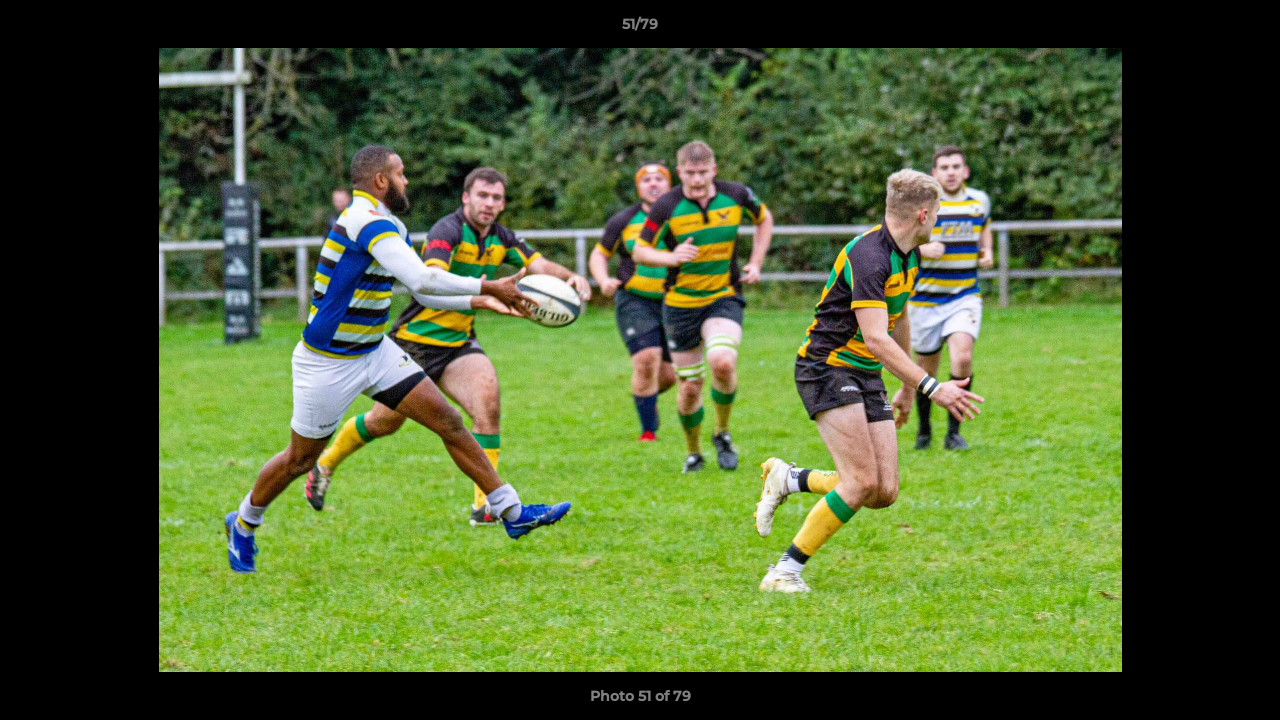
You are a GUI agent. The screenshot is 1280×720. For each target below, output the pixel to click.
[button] (1244, 29)
